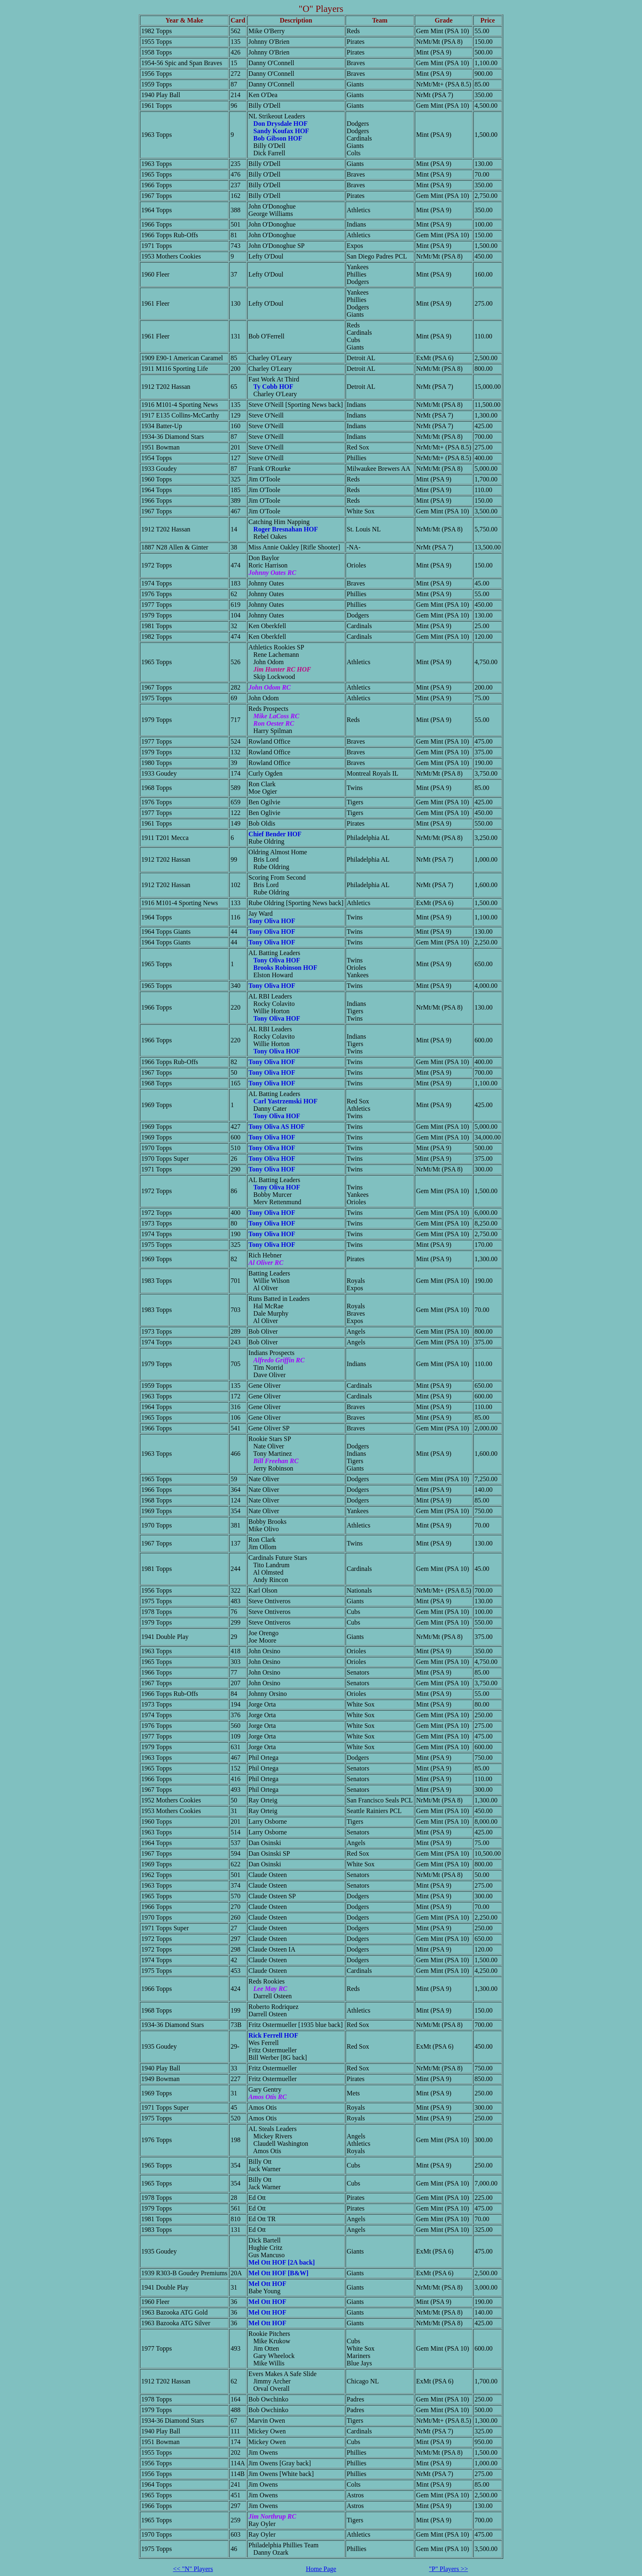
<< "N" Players (193, 2568)
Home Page (321, 2568)
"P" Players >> (448, 2568)
